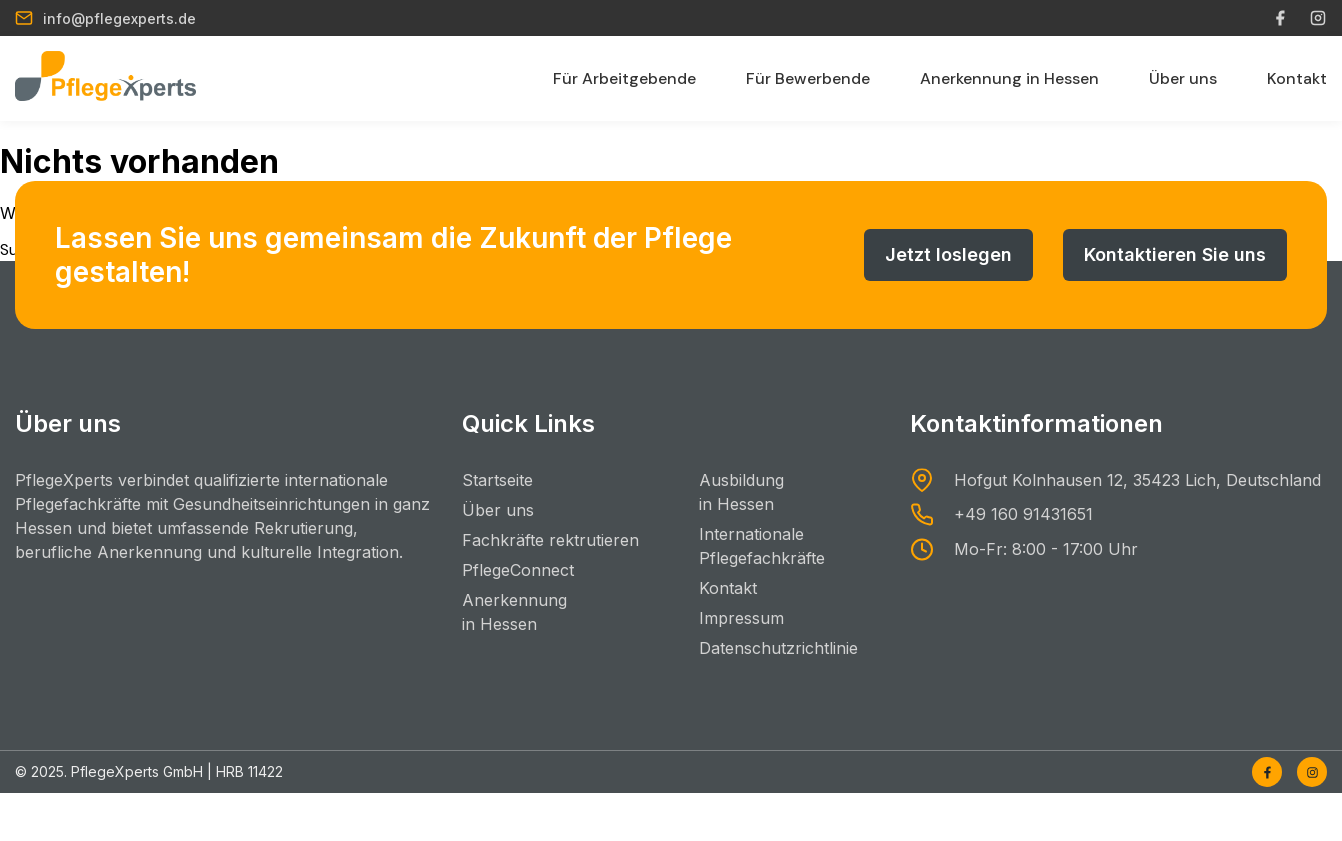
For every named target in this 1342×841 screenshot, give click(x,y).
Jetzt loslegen (948, 254)
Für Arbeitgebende (624, 78)
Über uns (1183, 78)
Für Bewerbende (808, 78)
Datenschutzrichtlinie (778, 648)
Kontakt (1297, 78)
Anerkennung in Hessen (1009, 78)
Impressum (741, 618)
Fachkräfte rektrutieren (550, 540)
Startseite (497, 480)
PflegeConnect (518, 570)
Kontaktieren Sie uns (1175, 254)
